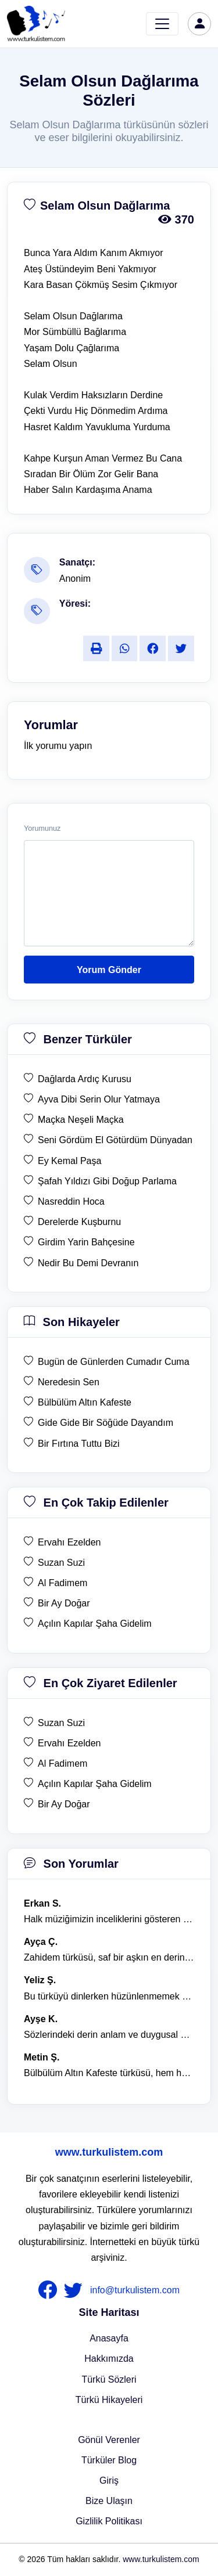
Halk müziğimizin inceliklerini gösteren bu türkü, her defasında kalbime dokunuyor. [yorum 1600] (109, 1919)
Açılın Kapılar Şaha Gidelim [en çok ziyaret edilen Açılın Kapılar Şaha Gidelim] (95, 1784)
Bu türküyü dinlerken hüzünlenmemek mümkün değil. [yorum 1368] (109, 1996)
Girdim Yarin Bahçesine (86, 1242)
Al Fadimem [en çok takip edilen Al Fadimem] (62, 1583)
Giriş (109, 2480)
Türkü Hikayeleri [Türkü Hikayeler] (109, 2400)
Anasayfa (109, 2338)
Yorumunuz (42, 828)
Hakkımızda (108, 2359)
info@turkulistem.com (135, 2290)
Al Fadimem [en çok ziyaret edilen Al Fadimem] (62, 1763)
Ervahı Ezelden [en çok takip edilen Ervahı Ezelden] (69, 1542)
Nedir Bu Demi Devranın (88, 1263)
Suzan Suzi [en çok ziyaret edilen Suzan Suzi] (61, 1723)
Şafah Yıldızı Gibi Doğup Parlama (107, 1181)
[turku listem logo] (36, 24)
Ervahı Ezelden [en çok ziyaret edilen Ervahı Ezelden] (69, 1743)
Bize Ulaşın (109, 2501)
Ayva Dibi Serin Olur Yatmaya (99, 1099)
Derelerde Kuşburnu (79, 1222)
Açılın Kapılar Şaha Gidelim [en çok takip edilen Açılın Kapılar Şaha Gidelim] (95, 1624)
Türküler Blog (109, 2460)
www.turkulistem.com (109, 2152)
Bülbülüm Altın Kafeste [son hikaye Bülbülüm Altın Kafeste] (84, 1402)
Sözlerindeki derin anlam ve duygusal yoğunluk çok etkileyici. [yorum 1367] (109, 2035)
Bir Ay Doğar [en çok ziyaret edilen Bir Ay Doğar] (64, 1804)
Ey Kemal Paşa (69, 1161)
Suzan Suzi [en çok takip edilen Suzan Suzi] (61, 1563)
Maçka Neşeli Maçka (81, 1120)
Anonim (75, 578)
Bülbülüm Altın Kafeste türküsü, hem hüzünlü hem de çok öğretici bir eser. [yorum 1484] (109, 2073)
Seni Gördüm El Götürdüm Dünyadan (115, 1140)
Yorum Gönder (109, 970)
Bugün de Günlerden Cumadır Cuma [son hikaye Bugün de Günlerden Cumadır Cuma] (114, 1362)
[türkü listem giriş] (199, 23)
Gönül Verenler (109, 2440)
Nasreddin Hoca (71, 1201)
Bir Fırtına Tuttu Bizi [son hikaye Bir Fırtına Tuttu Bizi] (78, 1444)
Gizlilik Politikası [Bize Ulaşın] (109, 2521)
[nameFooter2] (75, 2290)
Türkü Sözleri (108, 2379)
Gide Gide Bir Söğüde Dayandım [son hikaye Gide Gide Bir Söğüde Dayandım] (105, 1423)
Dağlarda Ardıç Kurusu (84, 1079)
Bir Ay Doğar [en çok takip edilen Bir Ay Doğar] (64, 1603)
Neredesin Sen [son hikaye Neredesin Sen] (68, 1382)
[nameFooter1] (50, 2290)
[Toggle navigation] (162, 23)
